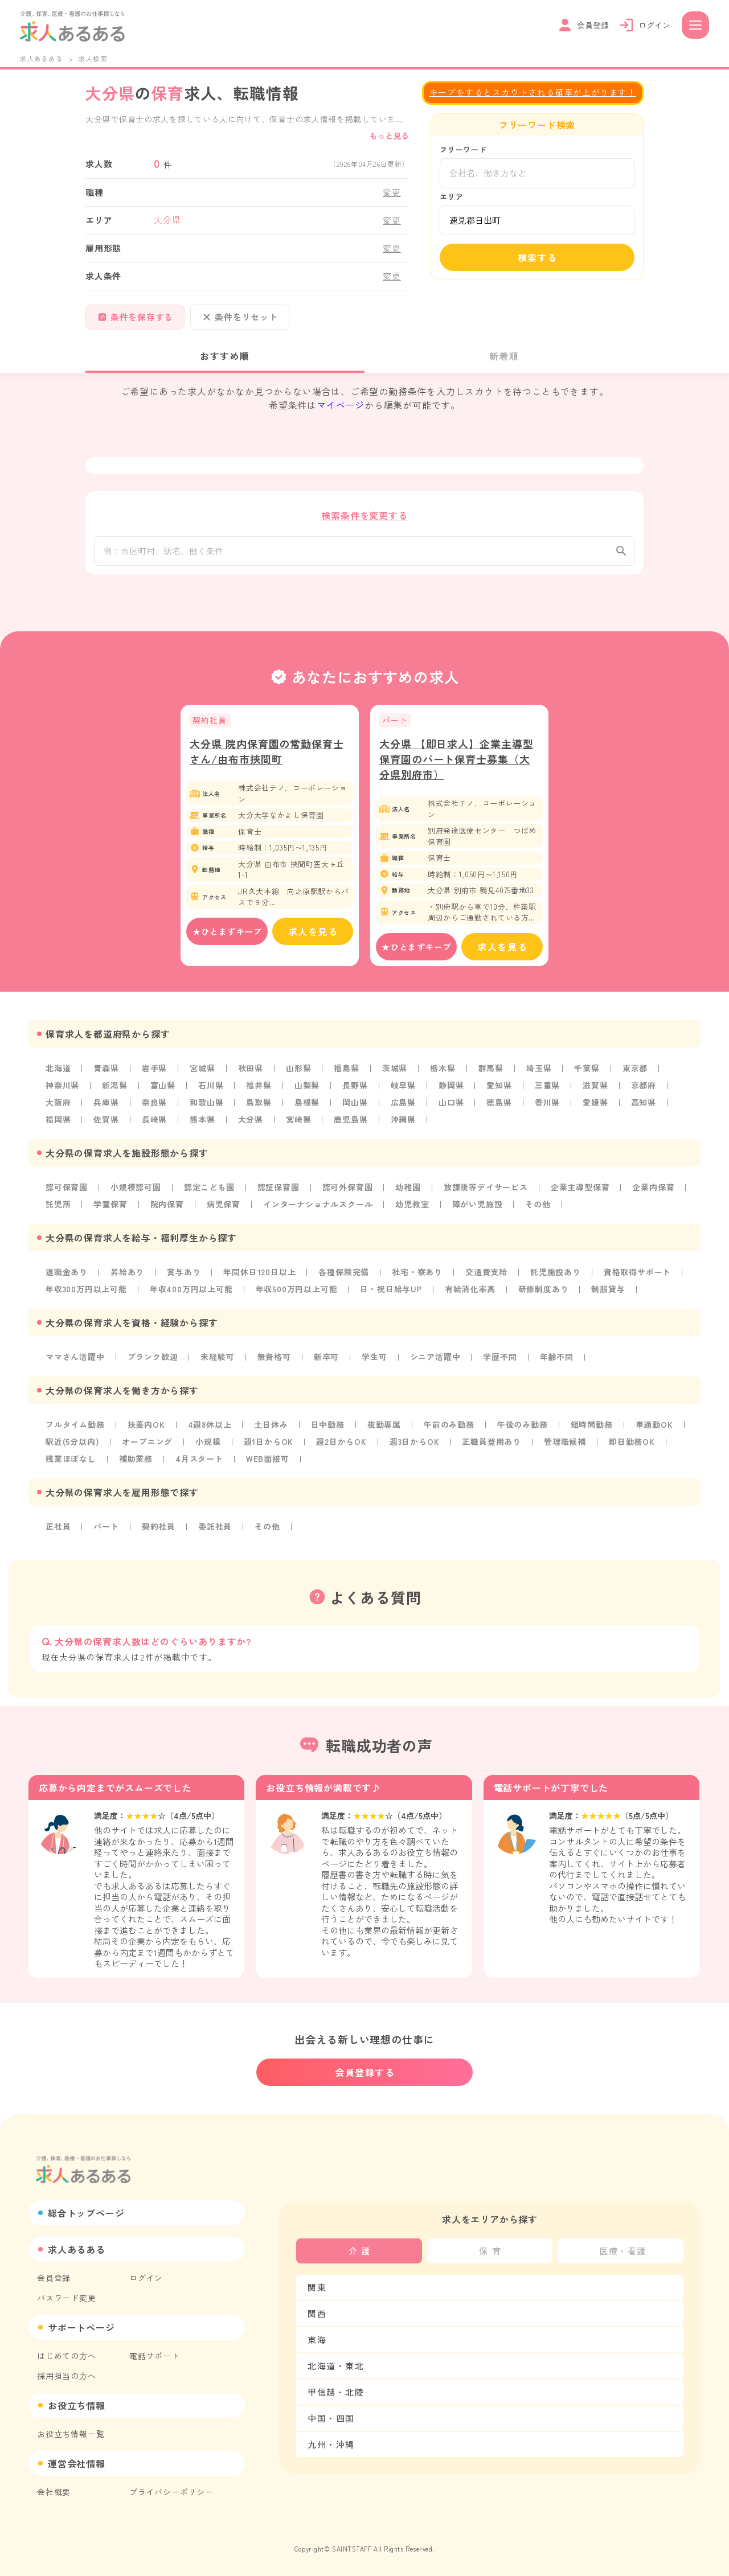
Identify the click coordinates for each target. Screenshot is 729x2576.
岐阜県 (403, 1086)
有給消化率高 (470, 1290)
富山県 (162, 1086)
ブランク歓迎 (153, 1358)
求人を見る (313, 933)
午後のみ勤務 (522, 1426)
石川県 (210, 1086)
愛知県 (498, 1086)
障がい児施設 (477, 1205)
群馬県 (490, 1069)
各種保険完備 (343, 1273)
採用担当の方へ (66, 2375)
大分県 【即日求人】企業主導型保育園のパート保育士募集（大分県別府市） (456, 761)
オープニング (147, 1443)
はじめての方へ (66, 2355)
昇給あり (127, 1273)
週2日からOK (341, 1443)
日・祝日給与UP (390, 1290)
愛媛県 (595, 1104)
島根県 (307, 1104)
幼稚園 (407, 1188)
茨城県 (394, 1069)
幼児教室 (412, 1205)
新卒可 (326, 1358)
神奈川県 (62, 1086)
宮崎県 (298, 1121)
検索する (538, 257)
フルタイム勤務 (75, 1426)
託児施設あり (555, 1273)
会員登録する (365, 2072)
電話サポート (154, 2355)
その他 (537, 1205)
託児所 (58, 1205)
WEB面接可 (267, 1460)
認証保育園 (278, 1188)
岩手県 (154, 1069)
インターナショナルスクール (317, 1205)
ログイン (146, 2277)
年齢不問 (557, 1358)
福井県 (258, 1086)
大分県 (250, 1121)
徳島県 (498, 1104)
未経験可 (217, 1358)
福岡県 (58, 1121)
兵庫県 (105, 1104)
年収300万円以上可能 (86, 1290)
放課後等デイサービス (486, 1188)
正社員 (58, 1528)
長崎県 (154, 1121)
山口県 (451, 1104)
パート (105, 1528)
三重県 (547, 1086)
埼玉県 (538, 1069)
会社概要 (54, 2491)
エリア (451, 196)
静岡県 (451, 1086)
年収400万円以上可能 (191, 1290)
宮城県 (202, 1069)
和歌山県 (206, 1104)
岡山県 (354, 1104)
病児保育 (223, 1205)
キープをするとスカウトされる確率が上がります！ (532, 92)
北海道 (58, 1069)
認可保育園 (67, 1188)
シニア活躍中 (435, 1358)
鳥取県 (258, 1104)
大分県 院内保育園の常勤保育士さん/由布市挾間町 (267, 753)
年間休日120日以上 (259, 1273)
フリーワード (463, 149)
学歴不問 (500, 1358)
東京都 (635, 1069)
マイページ (340, 405)
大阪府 (58, 1104)
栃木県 (442, 1069)
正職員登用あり (491, 1443)
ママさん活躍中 (75, 1358)
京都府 (643, 1086)
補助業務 (136, 1460)
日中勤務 (328, 1426)
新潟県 (114, 1086)
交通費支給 (486, 1273)
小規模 (207, 1443)
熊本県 (202, 1121)
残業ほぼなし (71, 1460)
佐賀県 (105, 1121)
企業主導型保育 (580, 1188)
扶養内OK (146, 1426)
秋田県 (250, 1069)
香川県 (547, 1104)
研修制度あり (543, 1290)
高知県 (643, 1104)
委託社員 (215, 1528)
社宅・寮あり (417, 1273)
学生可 (374, 1358)
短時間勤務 (592, 1426)
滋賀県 (595, 1086)
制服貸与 (608, 1290)
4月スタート (199, 1460)
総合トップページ (86, 2213)
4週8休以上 (210, 1426)
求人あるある (41, 58)
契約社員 (158, 1528)
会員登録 (54, 2277)
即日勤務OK (632, 1443)
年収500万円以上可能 (297, 1290)
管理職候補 (565, 1443)
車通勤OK (654, 1426)
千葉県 (586, 1069)
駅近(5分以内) (72, 1443)
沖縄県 (403, 1121)
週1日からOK (269, 1443)
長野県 (354, 1086)
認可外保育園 (347, 1188)
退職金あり (67, 1273)
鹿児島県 (350, 1121)
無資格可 (274, 1358)
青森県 (105, 1069)
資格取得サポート (637, 1273)
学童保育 (110, 1205)
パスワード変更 (66, 2297)
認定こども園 (209, 1188)
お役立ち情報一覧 (70, 2433)
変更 (392, 192)
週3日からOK (415, 1443)
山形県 (298, 1069)
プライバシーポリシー (171, 2491)
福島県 (346, 1069)
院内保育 (167, 1205)
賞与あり (183, 1273)
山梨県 (307, 1086)
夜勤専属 (384, 1426)
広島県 (403, 1104)
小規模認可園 (135, 1188)
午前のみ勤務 (449, 1426)
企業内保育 (653, 1188)
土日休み (271, 1426)
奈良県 (154, 1104)
